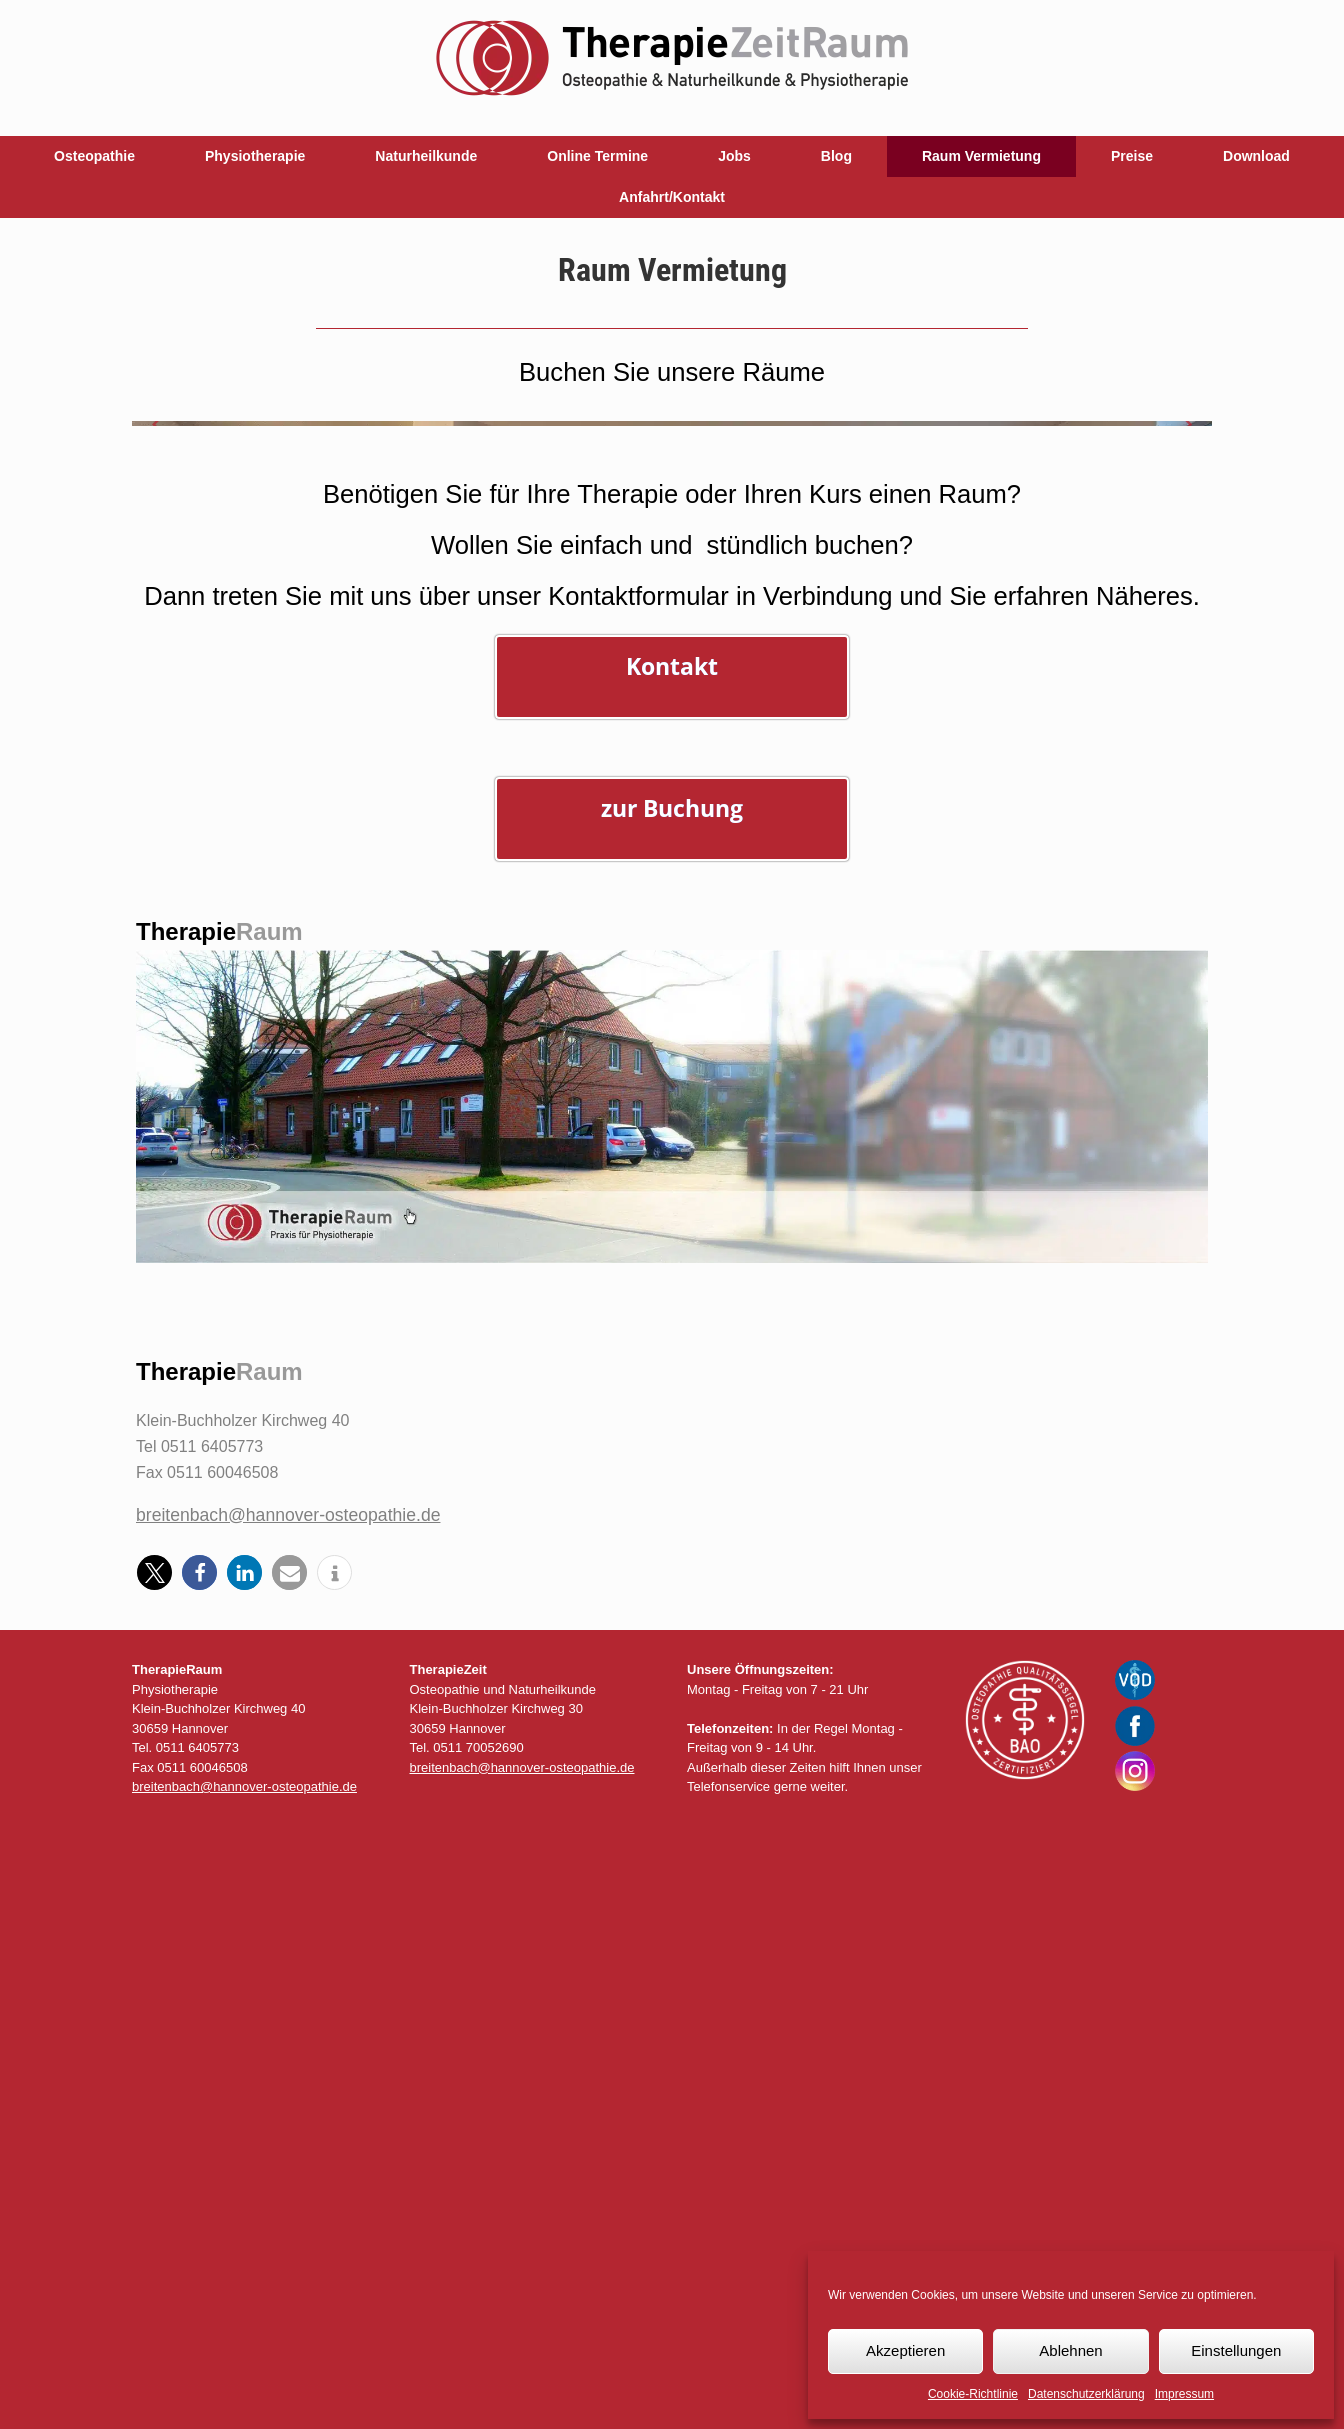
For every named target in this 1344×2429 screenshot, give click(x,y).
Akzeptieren (905, 2350)
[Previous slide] (156, 725)
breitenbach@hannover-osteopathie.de (288, 2117)
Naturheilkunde (426, 156)
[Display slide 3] (1161, 997)
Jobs (734, 156)
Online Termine (597, 156)
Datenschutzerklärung (1086, 2394)
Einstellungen (1236, 2350)
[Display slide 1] (1131, 997)
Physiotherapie (255, 156)
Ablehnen (1070, 2350)
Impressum (1184, 2394)
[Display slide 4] (1176, 997)
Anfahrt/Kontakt (672, 197)
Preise (1132, 156)
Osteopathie (94, 156)
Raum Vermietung (981, 156)
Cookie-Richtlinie (973, 2394)
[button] (154, 2175)
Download (1256, 156)
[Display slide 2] (1146, 997)
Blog (836, 156)
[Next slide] (1187, 725)
